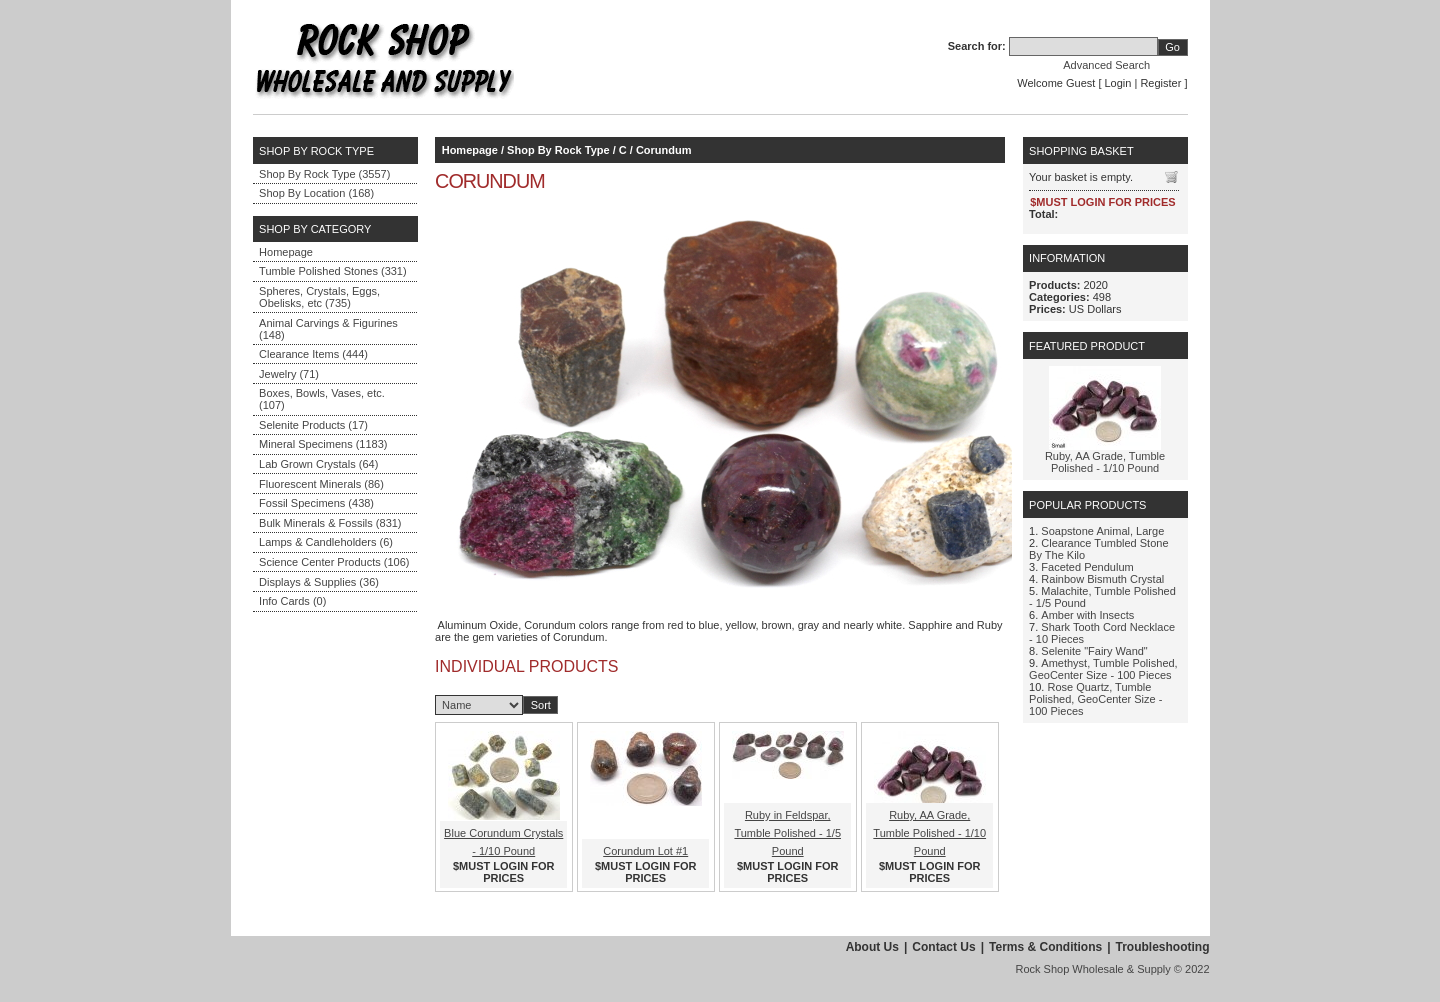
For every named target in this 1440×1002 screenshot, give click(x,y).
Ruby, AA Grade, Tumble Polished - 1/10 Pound (929, 833)
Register (1160, 83)
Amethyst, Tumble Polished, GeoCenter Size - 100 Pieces (1103, 669)
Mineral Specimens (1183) (323, 444)
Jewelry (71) (289, 374)
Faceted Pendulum (1087, 567)
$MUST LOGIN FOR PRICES (503, 872)
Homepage (286, 252)
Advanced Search (1106, 65)
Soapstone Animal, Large (1102, 531)
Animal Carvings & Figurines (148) (328, 329)
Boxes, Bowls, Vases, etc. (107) (322, 399)
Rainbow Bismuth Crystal (1102, 579)
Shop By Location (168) (316, 193)
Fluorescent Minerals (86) (321, 484)
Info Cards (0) (292, 601)
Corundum (664, 150)
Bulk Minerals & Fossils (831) (330, 523)
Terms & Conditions (1045, 947)
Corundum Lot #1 (645, 851)
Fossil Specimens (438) (316, 503)
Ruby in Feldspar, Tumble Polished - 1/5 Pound (787, 833)
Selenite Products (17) (313, 425)
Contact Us (943, 947)
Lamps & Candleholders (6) (326, 542)
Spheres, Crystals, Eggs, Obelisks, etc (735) (319, 297)
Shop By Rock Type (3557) (324, 174)
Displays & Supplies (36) (319, 582)
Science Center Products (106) (334, 562)
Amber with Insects (1087, 615)
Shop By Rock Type (558, 150)
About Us (872, 947)
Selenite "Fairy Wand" (1094, 651)
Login (1118, 83)
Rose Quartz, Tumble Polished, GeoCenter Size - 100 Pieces (1095, 699)
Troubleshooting (1163, 947)
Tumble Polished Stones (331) (333, 271)
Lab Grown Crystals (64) (318, 464)
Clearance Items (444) (313, 354)
